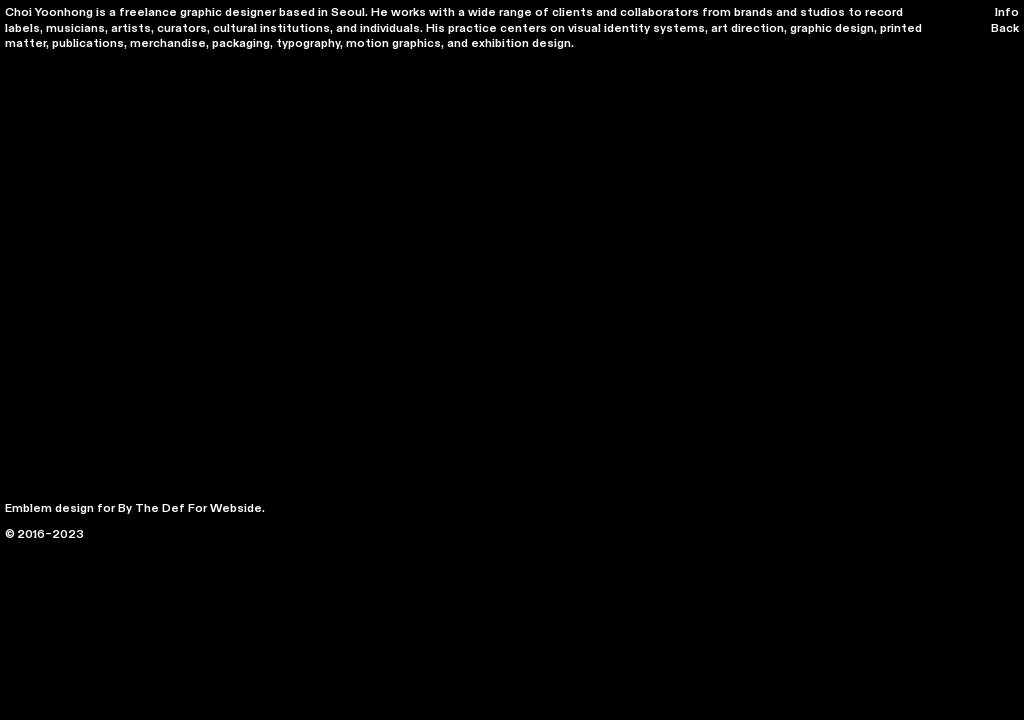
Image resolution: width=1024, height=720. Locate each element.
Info (1007, 12)
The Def (160, 508)
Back (1005, 28)
